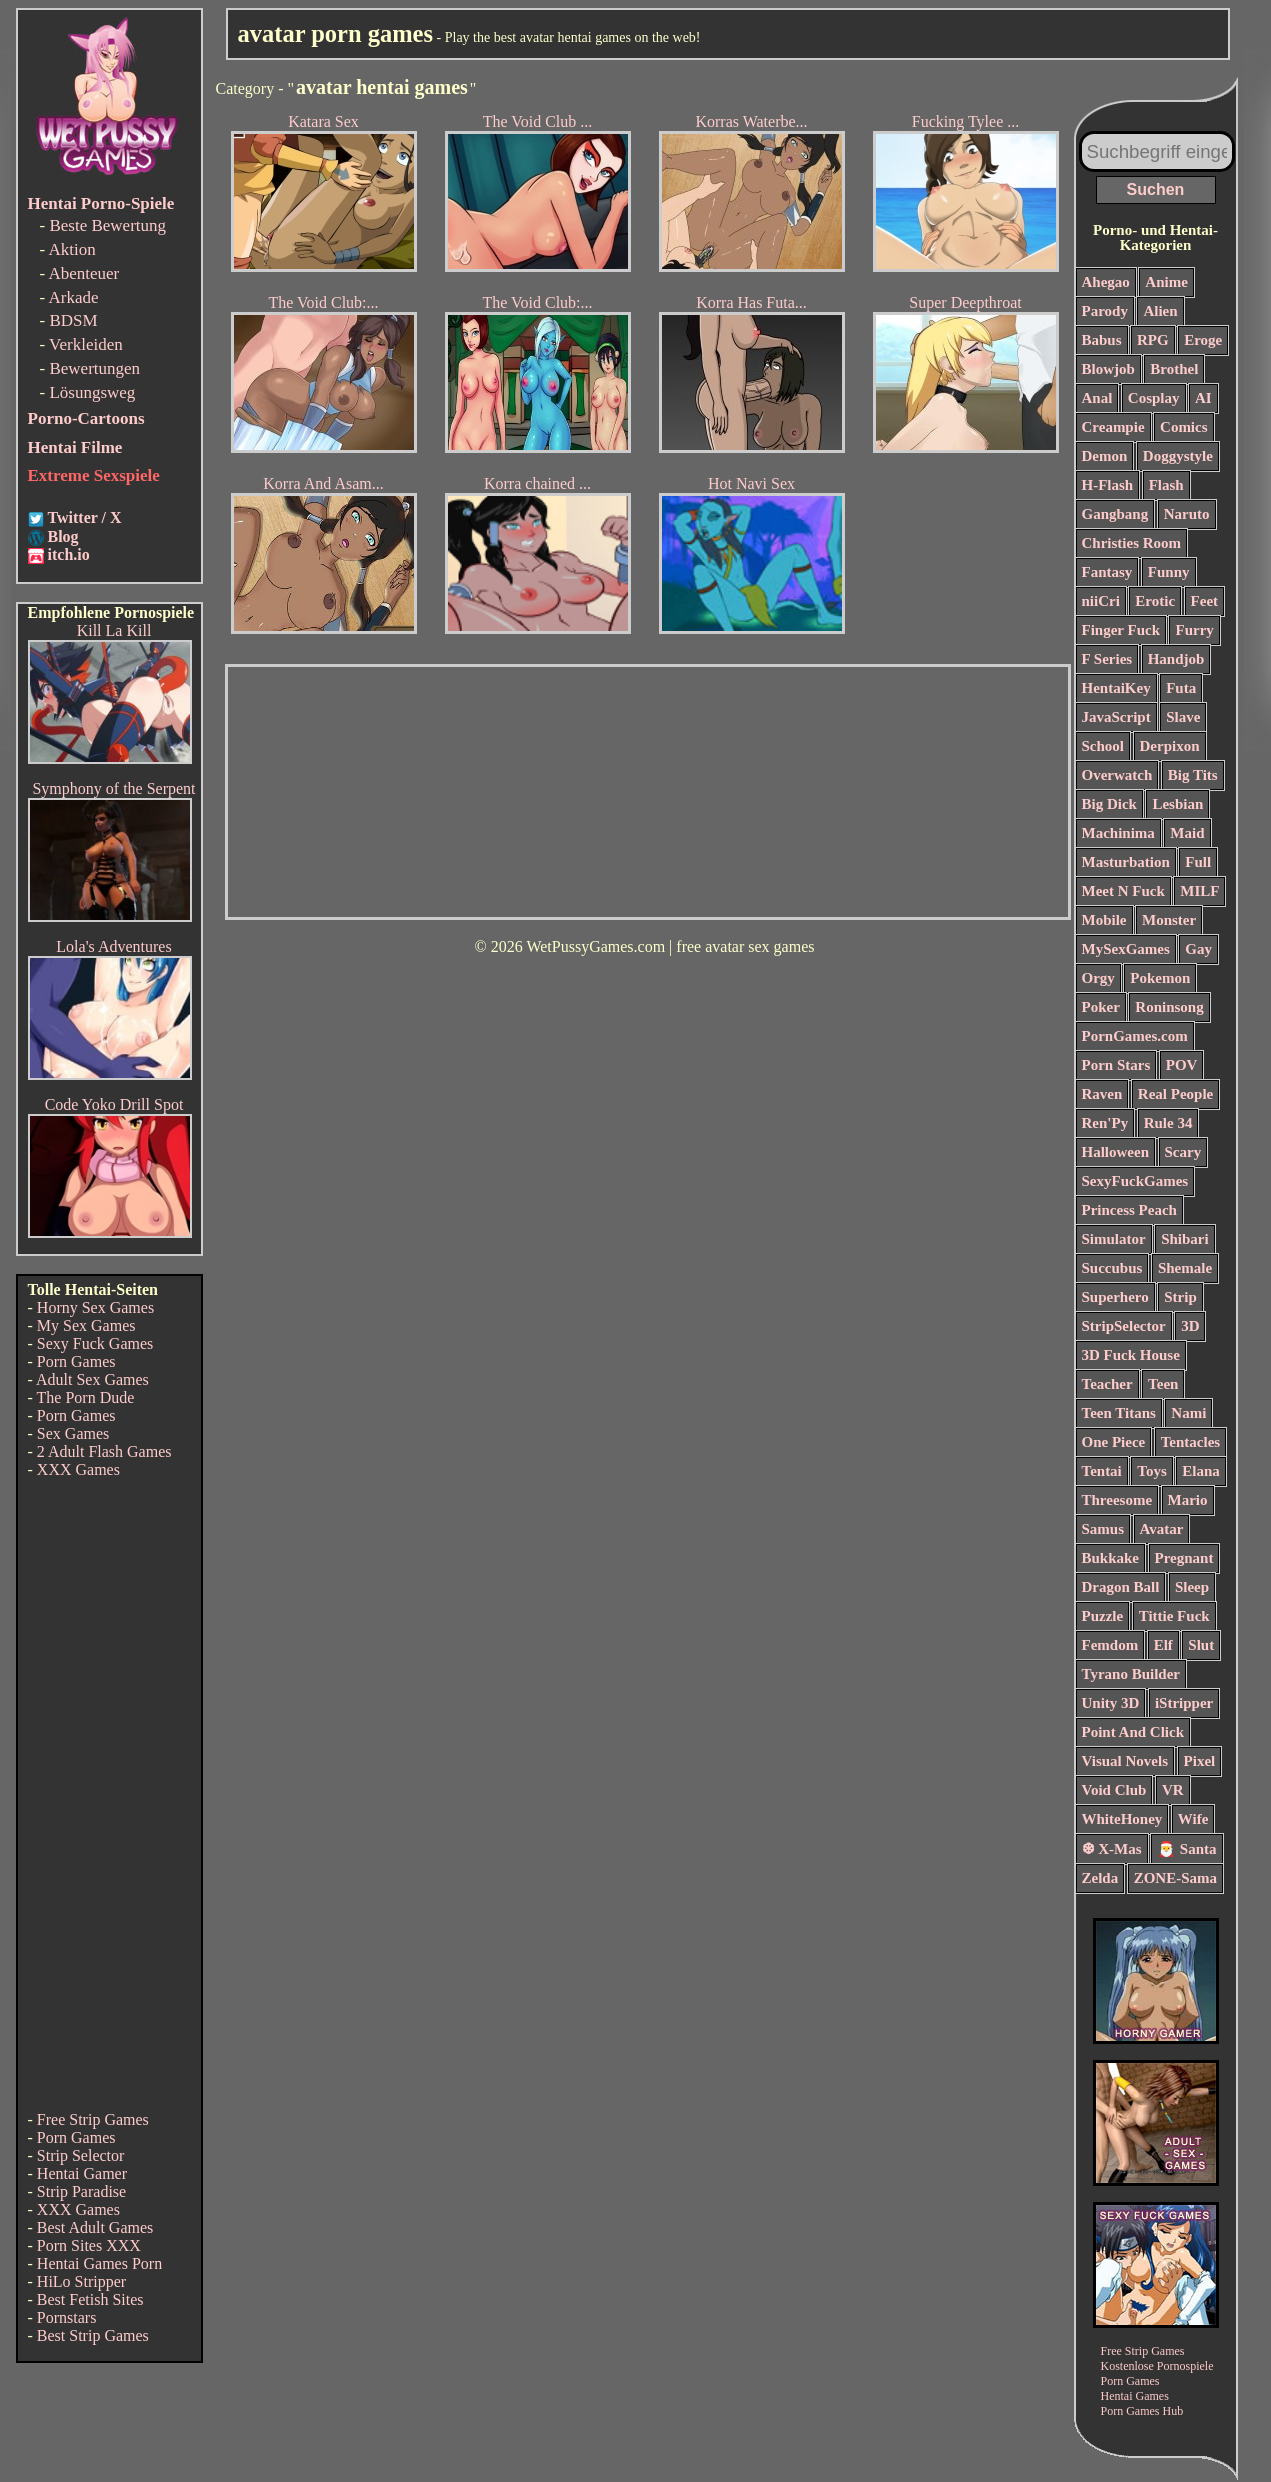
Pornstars (67, 2317)
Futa (1181, 688)
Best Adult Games (95, 2227)
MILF (1199, 891)
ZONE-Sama (1175, 1878)
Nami (1188, 1413)
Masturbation (1126, 862)
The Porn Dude (86, 1397)
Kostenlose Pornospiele (1157, 2366)
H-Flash (1108, 485)
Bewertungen (94, 368)
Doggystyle (1178, 456)
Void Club (1114, 1790)
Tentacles (1190, 1442)
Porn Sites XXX (89, 2245)
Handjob (1176, 659)
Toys (1151, 1471)
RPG (1153, 340)
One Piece (1114, 1442)
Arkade (73, 297)
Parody (1105, 311)
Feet (1204, 601)
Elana (1201, 1471)
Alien (1160, 311)
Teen (1163, 1384)
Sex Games (73, 1433)
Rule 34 (1168, 1123)
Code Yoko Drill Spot (114, 1104)
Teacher (1107, 1384)
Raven (1102, 1094)
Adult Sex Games (92, 1379)
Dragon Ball (1121, 1587)
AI (1203, 398)
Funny (1169, 572)
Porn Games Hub (1142, 2411)
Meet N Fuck (1123, 891)
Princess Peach (1129, 1210)
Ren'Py (1105, 1123)
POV (1182, 1065)
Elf (1163, 1645)
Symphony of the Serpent (113, 788)
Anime (1166, 282)
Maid (1187, 833)
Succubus (1112, 1268)
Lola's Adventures (113, 946)
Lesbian (1177, 804)
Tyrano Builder (1131, 1674)
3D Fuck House (1131, 1355)
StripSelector (1124, 1326)
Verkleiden (86, 344)
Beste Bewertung (107, 225)
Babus (1102, 340)
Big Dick (1109, 804)
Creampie (1113, 427)
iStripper (1184, 1703)
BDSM (73, 320)
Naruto (1187, 514)
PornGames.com (1135, 1036)
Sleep (1192, 1587)
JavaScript (1116, 717)
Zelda (1100, 1878)
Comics (1184, 427)
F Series (1107, 659)
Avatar (1162, 1529)
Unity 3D (1111, 1703)
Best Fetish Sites (90, 2299)
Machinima (1118, 833)
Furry (1194, 630)
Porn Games (76, 1361)
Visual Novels (1125, 1761)
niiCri (1101, 601)
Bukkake (1111, 1558)
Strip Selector (81, 2155)
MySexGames (1126, 949)
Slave (1183, 717)
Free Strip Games (93, 2119)
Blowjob (1108, 369)
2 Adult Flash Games (104, 1451)
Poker (1101, 1007)
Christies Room (1132, 543)
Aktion (71, 249)
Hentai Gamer (82, 2173)
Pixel (1200, 1761)
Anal (1097, 398)
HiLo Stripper (81, 2281)
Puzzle (1103, 1616)
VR (1173, 1790)
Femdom (1110, 1645)
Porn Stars (1116, 1065)
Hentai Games (1135, 2396)
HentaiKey (1116, 688)
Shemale (1185, 1268)
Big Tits (1193, 775)
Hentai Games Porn (99, 2263)
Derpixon (1170, 746)
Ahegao (1106, 282)
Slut (1201, 1645)
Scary (1183, 1152)
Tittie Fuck (1174, 1616)
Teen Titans (1119, 1413)
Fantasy (1107, 572)
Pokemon (1160, 978)
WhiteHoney (1122, 1819)
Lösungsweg (92, 392)
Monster (1169, 920)
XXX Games (78, 1469)
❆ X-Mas (1112, 1849)
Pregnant (1184, 1558)
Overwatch (1117, 775)
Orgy (1098, 978)
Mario (1188, 1500)
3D (1190, 1326)
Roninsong (1169, 1007)
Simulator (1114, 1239)
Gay (1198, 949)
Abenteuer (83, 273)
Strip (1180, 1297)
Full (1198, 862)
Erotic (1155, 601)
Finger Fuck (1121, 630)
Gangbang (1115, 514)
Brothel (1174, 369)
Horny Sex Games (95, 1307)
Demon (1105, 456)
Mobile (1104, 920)
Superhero (1115, 1297)
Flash (1166, 485)
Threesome (1117, 1500)
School (1103, 746)
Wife (1193, 1819)
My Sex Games (86, 1325)
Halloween (1116, 1152)
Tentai (1102, 1471)
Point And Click (1133, 1732)
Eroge (1203, 340)
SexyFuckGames (1135, 1181)
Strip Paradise (81, 2191)
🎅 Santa (1186, 1849)
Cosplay (1154, 398)
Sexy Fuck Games (95, 1343)
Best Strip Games (93, 2335)
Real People (1175, 1094)
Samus (1103, 1529)
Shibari (1185, 1239)
